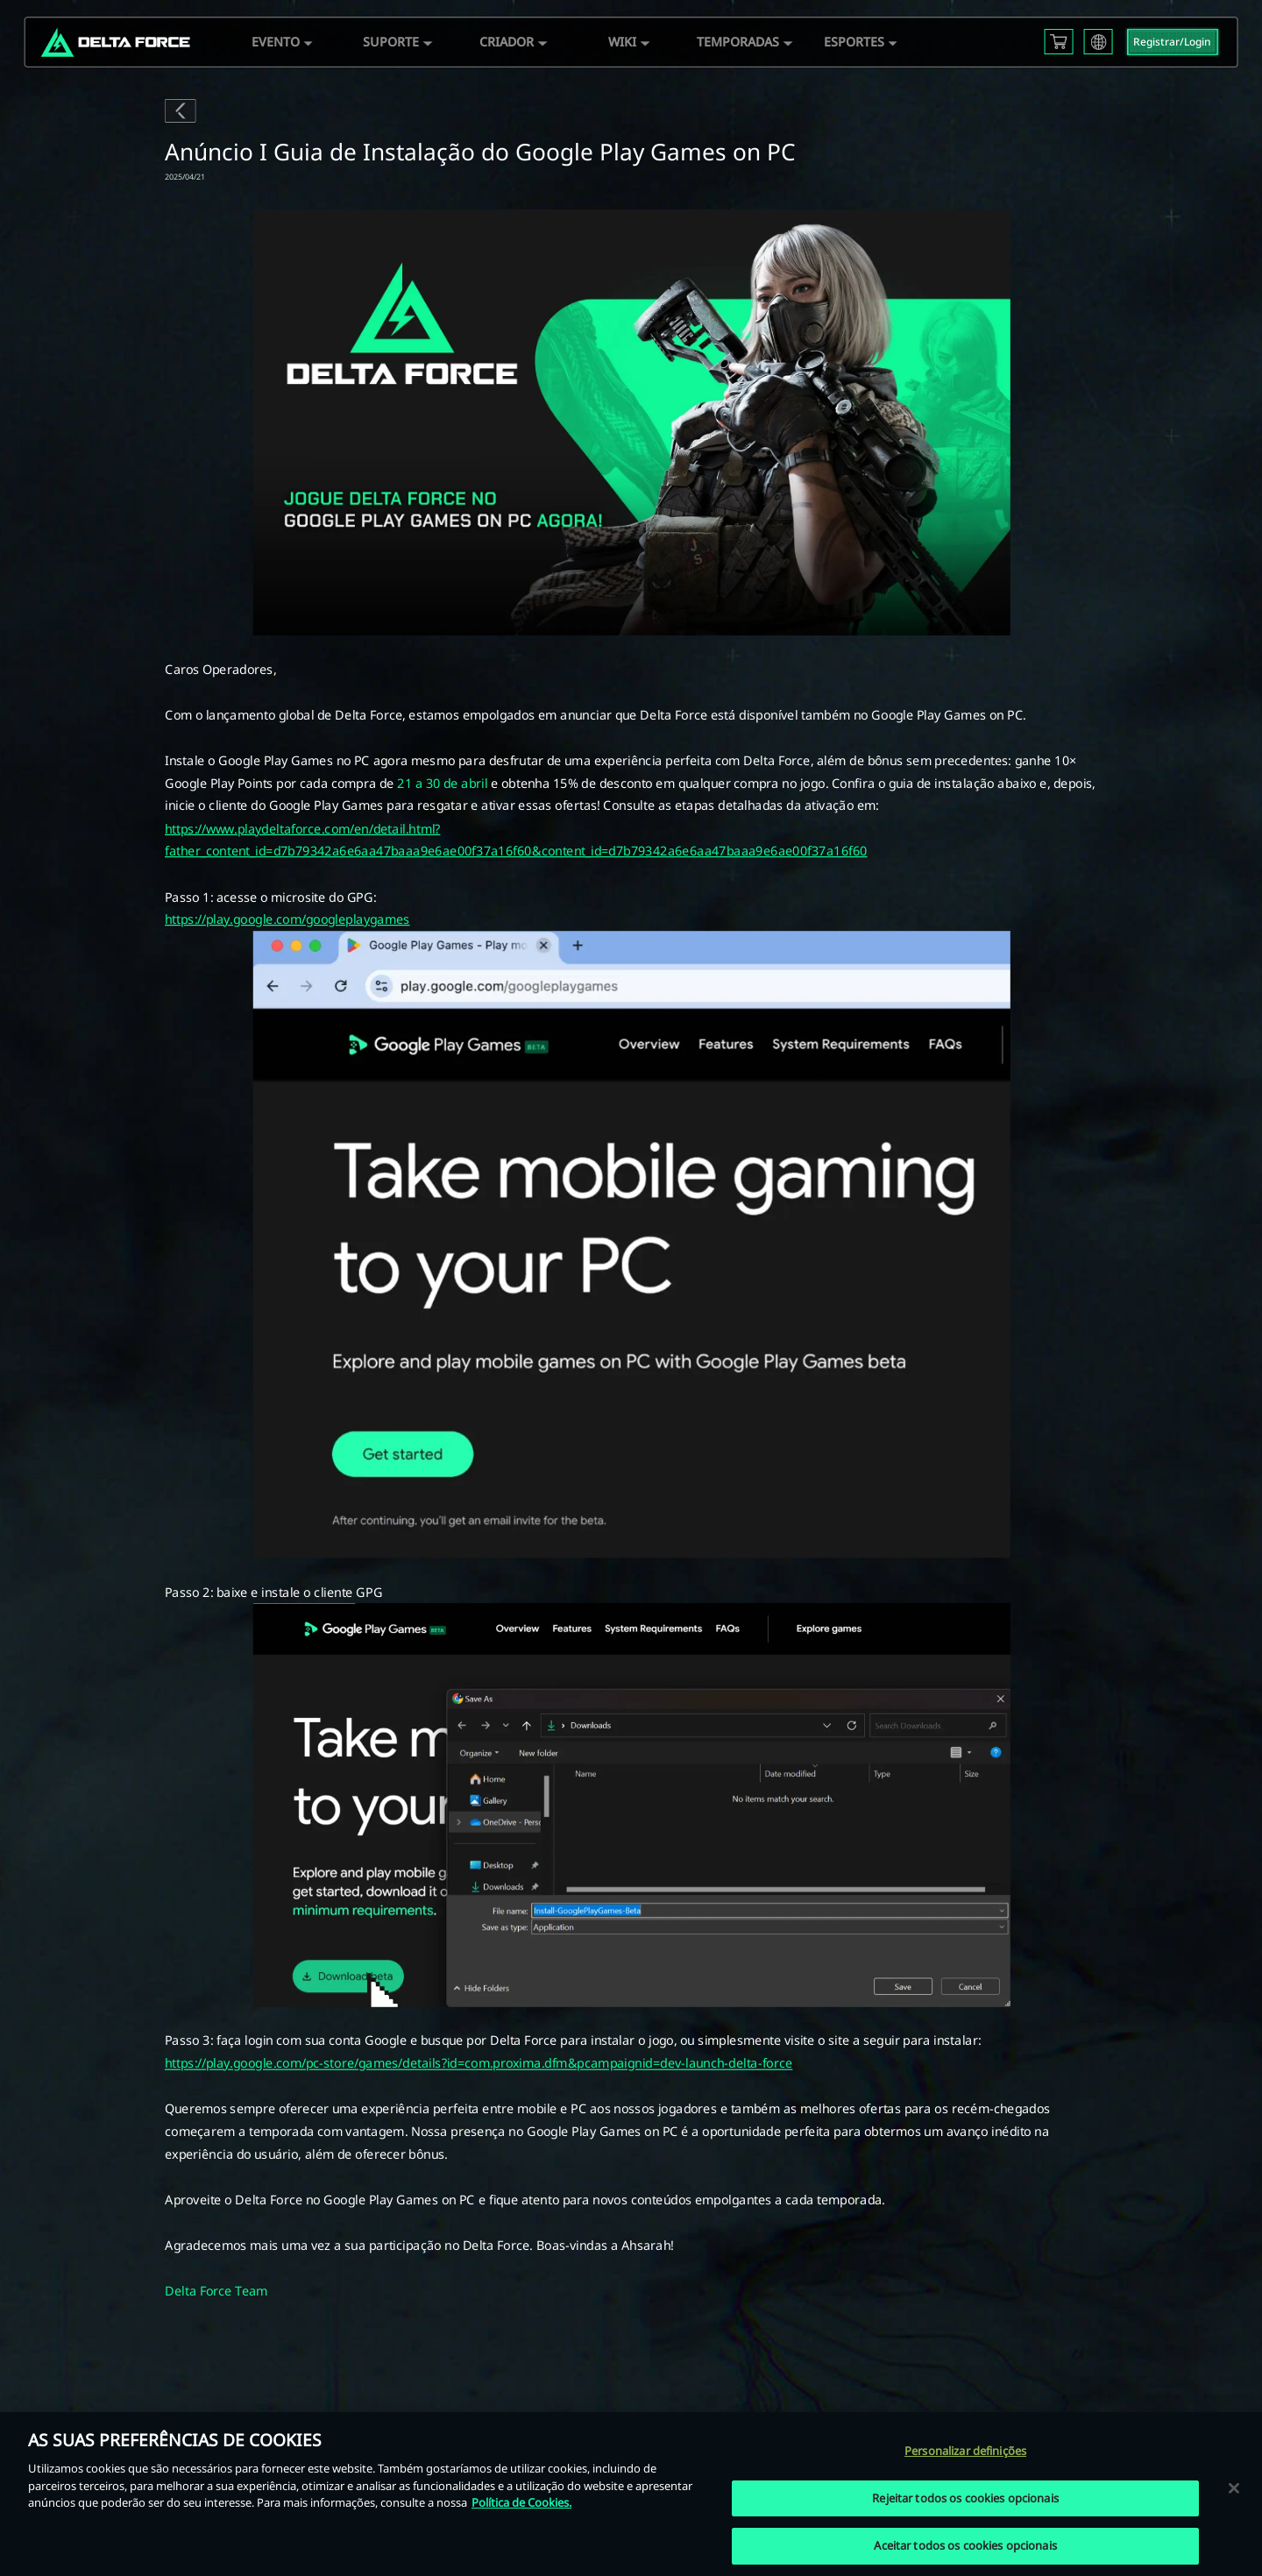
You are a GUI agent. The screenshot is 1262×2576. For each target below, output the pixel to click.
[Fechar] (1234, 2487)
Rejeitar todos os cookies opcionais (965, 2498)
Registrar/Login (1172, 41)
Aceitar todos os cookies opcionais (965, 2545)
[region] (631, 2494)
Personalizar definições (965, 2451)
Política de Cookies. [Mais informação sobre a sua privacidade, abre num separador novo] (521, 2502)
